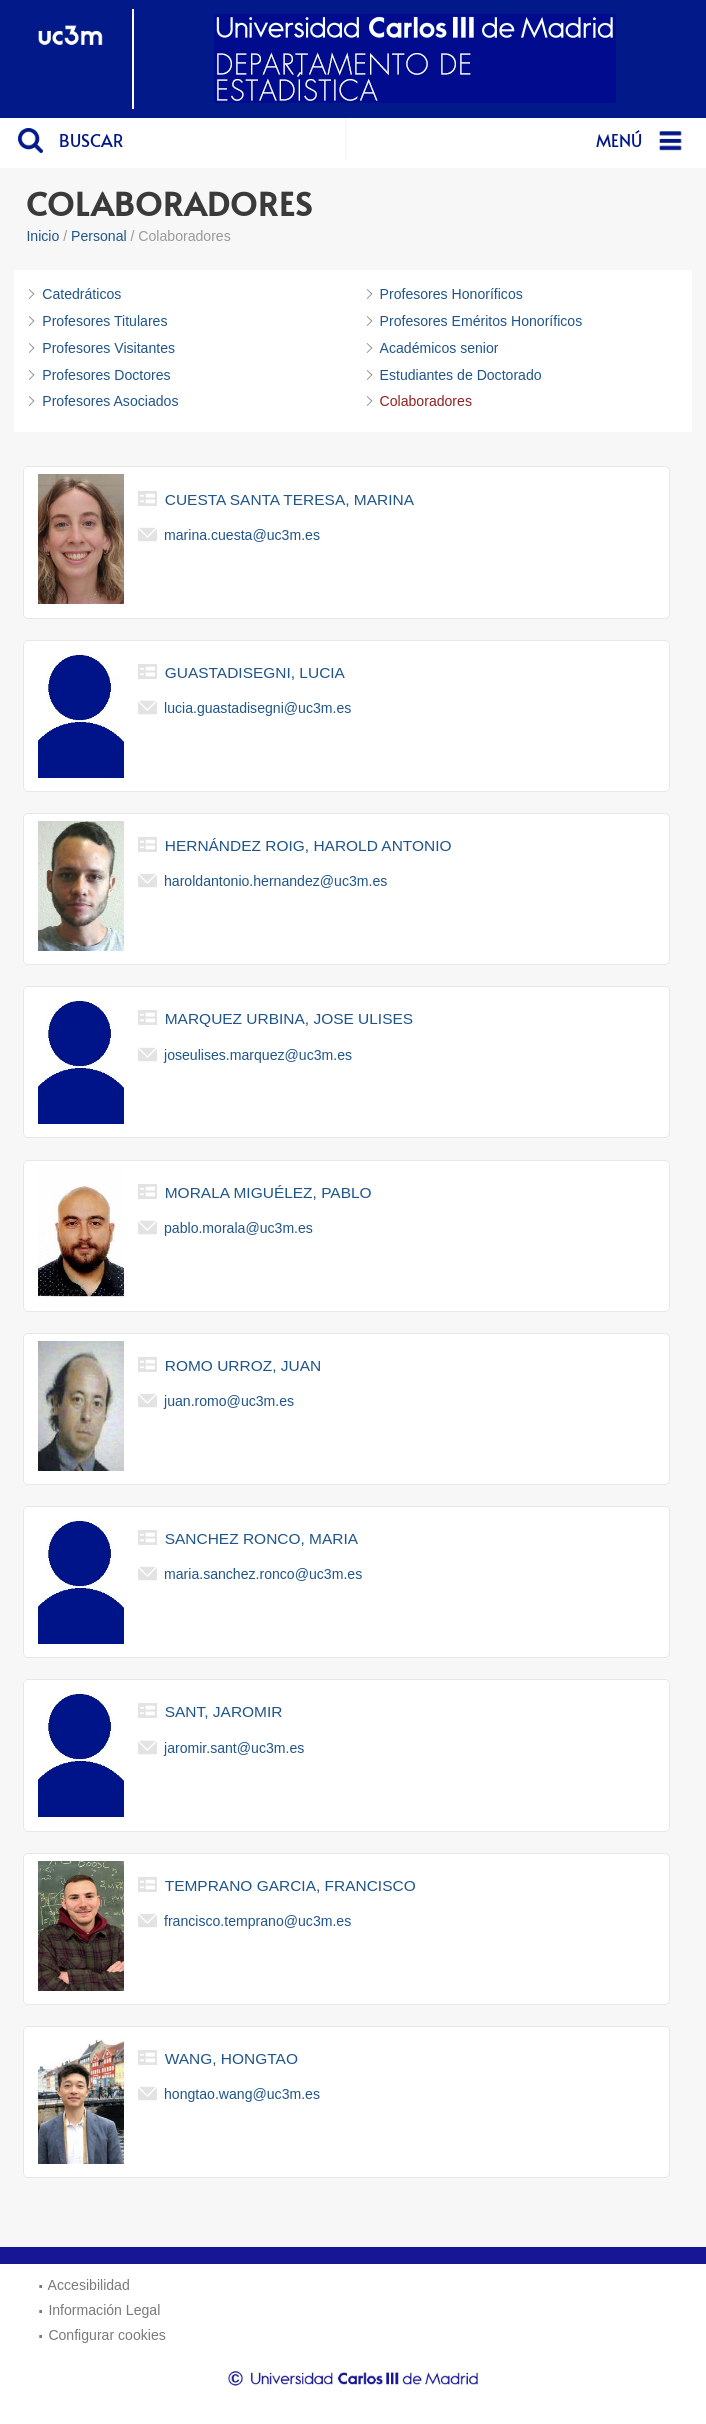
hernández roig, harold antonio (308, 845)
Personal (99, 236)
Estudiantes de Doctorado (461, 375)
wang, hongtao (231, 2058)
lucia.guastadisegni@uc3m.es (257, 708)
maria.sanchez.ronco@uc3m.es (263, 1574)
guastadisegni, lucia (255, 672)
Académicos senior (439, 348)
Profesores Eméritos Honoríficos (481, 321)
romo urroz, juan (243, 1365)
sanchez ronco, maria (261, 1538)
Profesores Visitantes (108, 348)
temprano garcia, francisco (290, 1885)
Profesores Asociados (110, 401)
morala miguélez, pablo (268, 1192)
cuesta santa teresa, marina (289, 499)
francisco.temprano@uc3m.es (257, 1921)
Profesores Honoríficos (451, 294)
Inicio (42, 236)
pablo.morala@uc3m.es (238, 1228)
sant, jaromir (224, 1711)
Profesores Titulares (104, 321)
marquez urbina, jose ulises (289, 1018)
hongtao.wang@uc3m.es (242, 2094)
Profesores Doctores (106, 375)
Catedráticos (81, 294)
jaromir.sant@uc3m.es (234, 1747)
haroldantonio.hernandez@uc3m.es (275, 881)
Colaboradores (426, 401)
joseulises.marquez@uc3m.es (258, 1054)
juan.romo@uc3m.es (229, 1401)
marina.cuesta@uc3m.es (242, 534)
